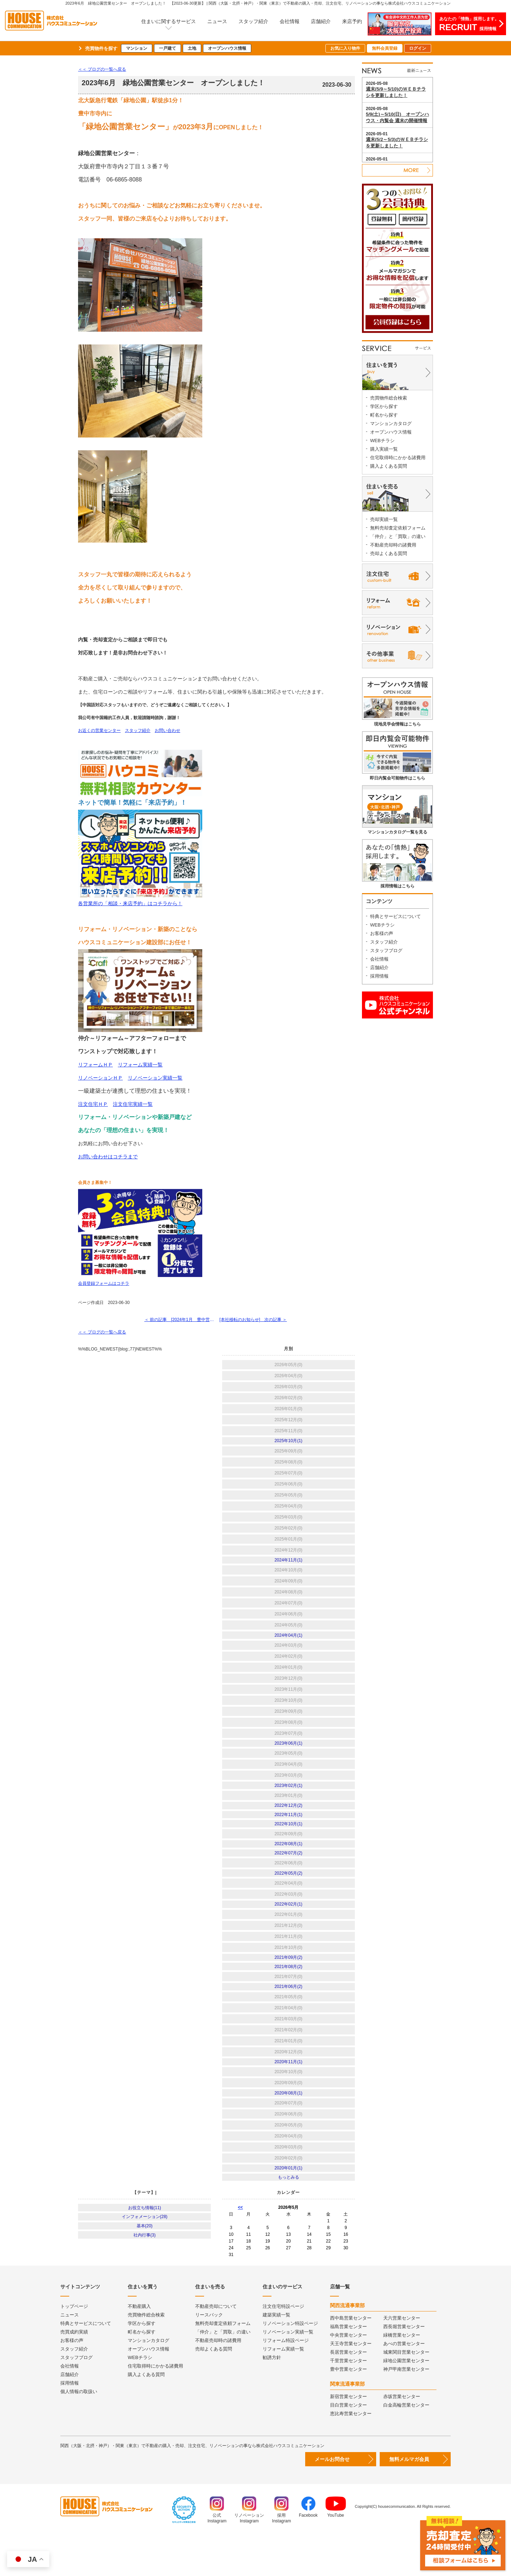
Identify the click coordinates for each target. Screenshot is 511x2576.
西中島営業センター (351, 2357)
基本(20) (145, 2270)
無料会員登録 (384, 48)
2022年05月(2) (288, 1896)
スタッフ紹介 (253, 21)
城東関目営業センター (406, 2392)
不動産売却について (216, 2346)
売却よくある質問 (388, 553)
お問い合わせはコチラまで (108, 1157)
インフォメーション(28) (144, 2259)
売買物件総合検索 (388, 398)
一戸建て (167, 48)
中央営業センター (348, 2374)
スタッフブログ (386, 950)
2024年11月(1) (288, 1566)
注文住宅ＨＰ (93, 1104)
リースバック (209, 2354)
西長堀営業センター (404, 2366)
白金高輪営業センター (406, 2444)
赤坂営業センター (401, 2436)
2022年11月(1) (288, 1830)
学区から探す (384, 406)
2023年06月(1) (288, 1753)
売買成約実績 (74, 2371)
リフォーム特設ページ (286, 2380)
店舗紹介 (321, 21)
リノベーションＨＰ (100, 1078)
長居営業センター (348, 2392)
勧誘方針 (272, 2397)
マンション (136, 48)
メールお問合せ (332, 2499)
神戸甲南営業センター (406, 2409)
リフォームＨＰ (95, 1065)
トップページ (74, 2346)
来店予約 (352, 21)
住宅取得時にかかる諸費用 (397, 457)
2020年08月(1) (288, 2127)
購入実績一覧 (384, 449)
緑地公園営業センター (406, 2400)
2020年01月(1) (288, 2204)
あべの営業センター (404, 2383)
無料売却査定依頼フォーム (397, 528)
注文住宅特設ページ (283, 2346)
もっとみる (288, 2215)
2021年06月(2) (288, 2017)
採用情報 (379, 976)
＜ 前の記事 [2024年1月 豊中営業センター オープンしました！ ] (179, 1321)
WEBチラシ (382, 440)
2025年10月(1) (288, 1445)
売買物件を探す (101, 48)
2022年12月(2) (288, 1819)
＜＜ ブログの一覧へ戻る (102, 69)
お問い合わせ (167, 730)
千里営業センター (348, 2400)
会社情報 (290, 21)
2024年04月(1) (288, 1643)
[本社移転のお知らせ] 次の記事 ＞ (255, 1321)
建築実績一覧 (276, 2354)
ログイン (417, 48)
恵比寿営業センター (351, 2453)
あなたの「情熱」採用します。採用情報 (469, 24)
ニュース (217, 21)
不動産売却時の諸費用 (393, 545)
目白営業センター (348, 2444)
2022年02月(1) (288, 1929)
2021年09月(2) (288, 1984)
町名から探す (384, 415)
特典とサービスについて (395, 916)
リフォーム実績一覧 (140, 1065)
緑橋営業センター (401, 2374)
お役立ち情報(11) (144, 2248)
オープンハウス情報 (227, 48)
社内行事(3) (144, 2281)
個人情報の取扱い (78, 2431)
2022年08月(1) (288, 1863)
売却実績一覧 (384, 519)
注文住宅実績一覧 (133, 1104)
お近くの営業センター (99, 730)
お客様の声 (381, 933)
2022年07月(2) (288, 1874)
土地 (192, 48)
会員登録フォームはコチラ (103, 1283)
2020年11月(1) (288, 2094)
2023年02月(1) (288, 1797)
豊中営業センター (348, 2409)
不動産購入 (139, 2346)
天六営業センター (401, 2357)
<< (240, 2247)
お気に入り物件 (345, 48)
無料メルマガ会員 (409, 2499)
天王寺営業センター (351, 2383)
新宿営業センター (348, 2436)
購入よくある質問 (388, 466)
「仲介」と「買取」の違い (397, 536)
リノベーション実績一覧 (155, 1078)
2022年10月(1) (288, 1841)
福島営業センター (348, 2366)
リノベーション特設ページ (290, 2363)
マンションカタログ (391, 423)
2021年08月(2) (288, 1995)
